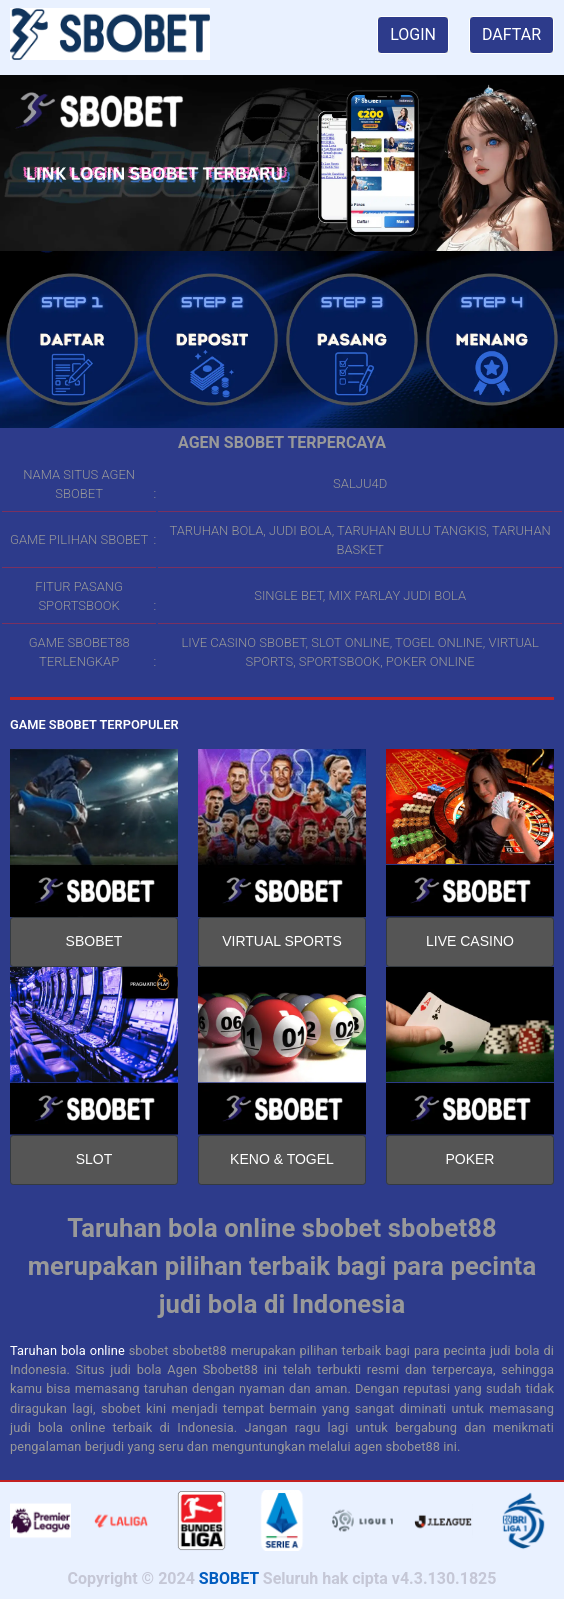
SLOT (94, 1159)
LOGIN (413, 34)
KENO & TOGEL (282, 1159)
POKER (469, 1159)
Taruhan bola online (67, 1350)
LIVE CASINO (470, 941)
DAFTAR (511, 34)
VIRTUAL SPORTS (282, 941)
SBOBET (94, 941)
